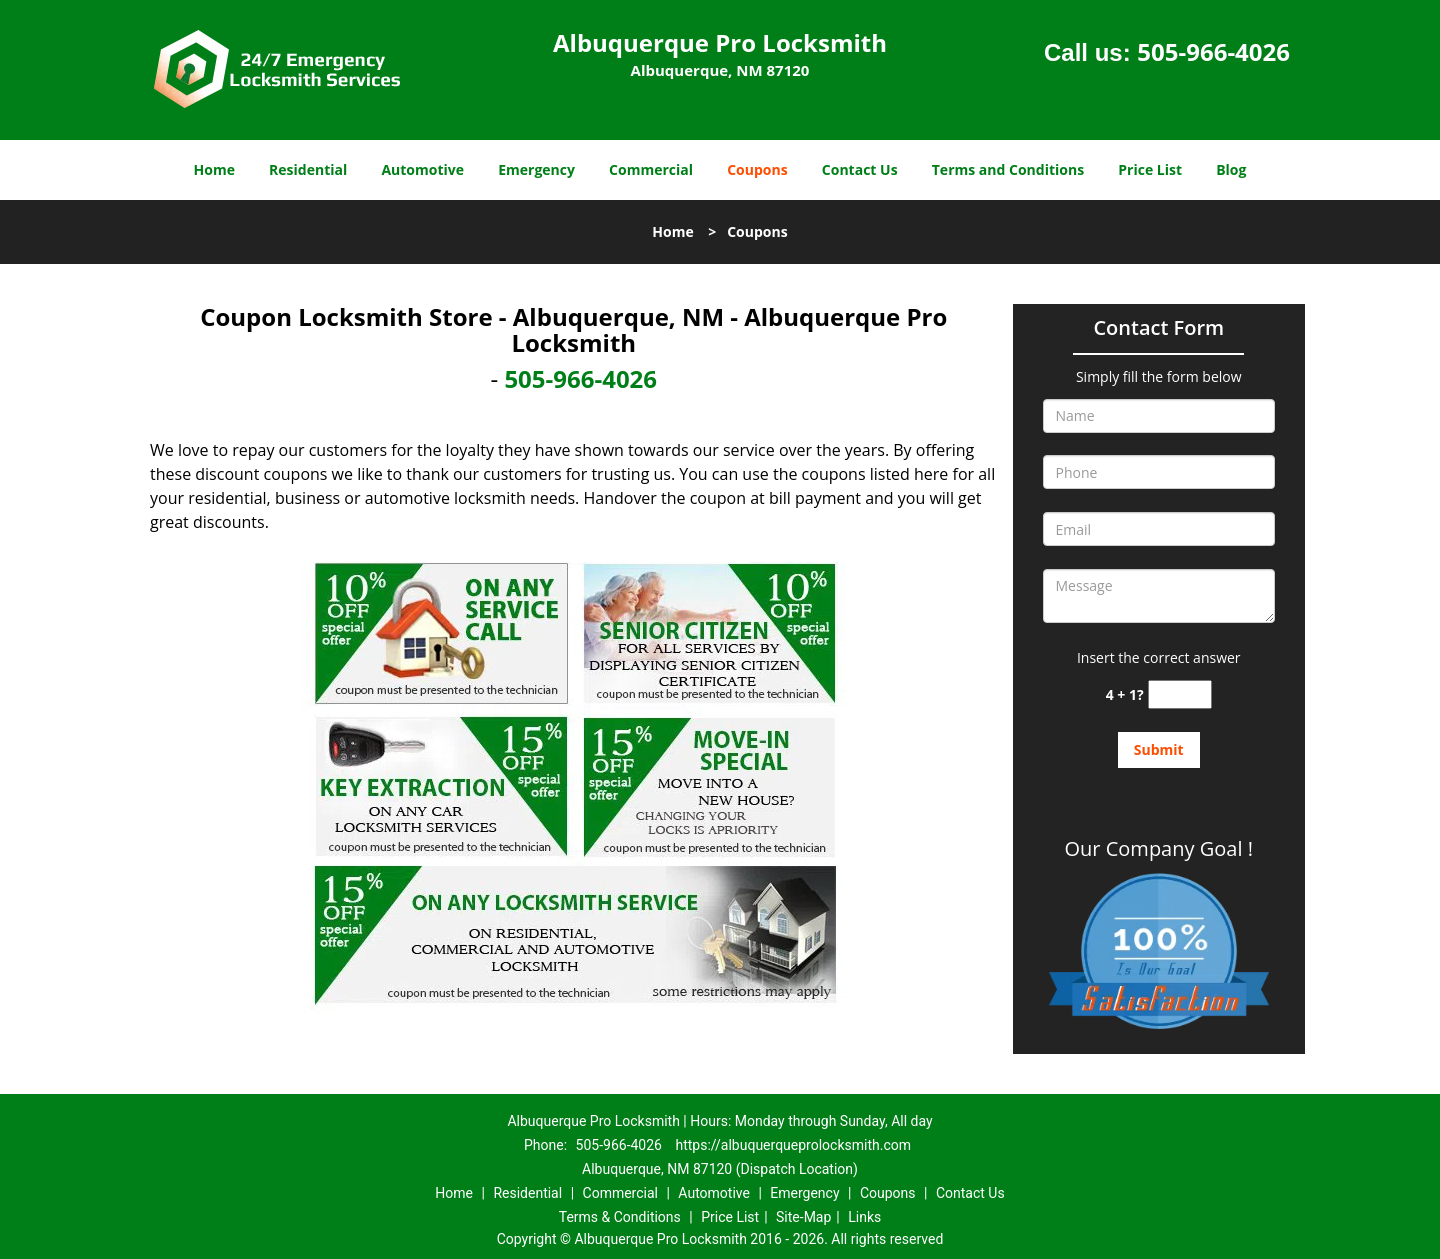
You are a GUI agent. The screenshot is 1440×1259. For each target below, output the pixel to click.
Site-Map (803, 1217)
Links (864, 1217)
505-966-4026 (1213, 51)
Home (214, 169)
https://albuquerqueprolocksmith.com (793, 1145)
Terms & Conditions (620, 1217)
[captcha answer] (1180, 694)
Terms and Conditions (1008, 169)
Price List (1150, 169)
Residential (308, 169)
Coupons (757, 169)
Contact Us (860, 169)
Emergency (536, 169)
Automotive (422, 169)
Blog (1231, 169)
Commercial (651, 169)
